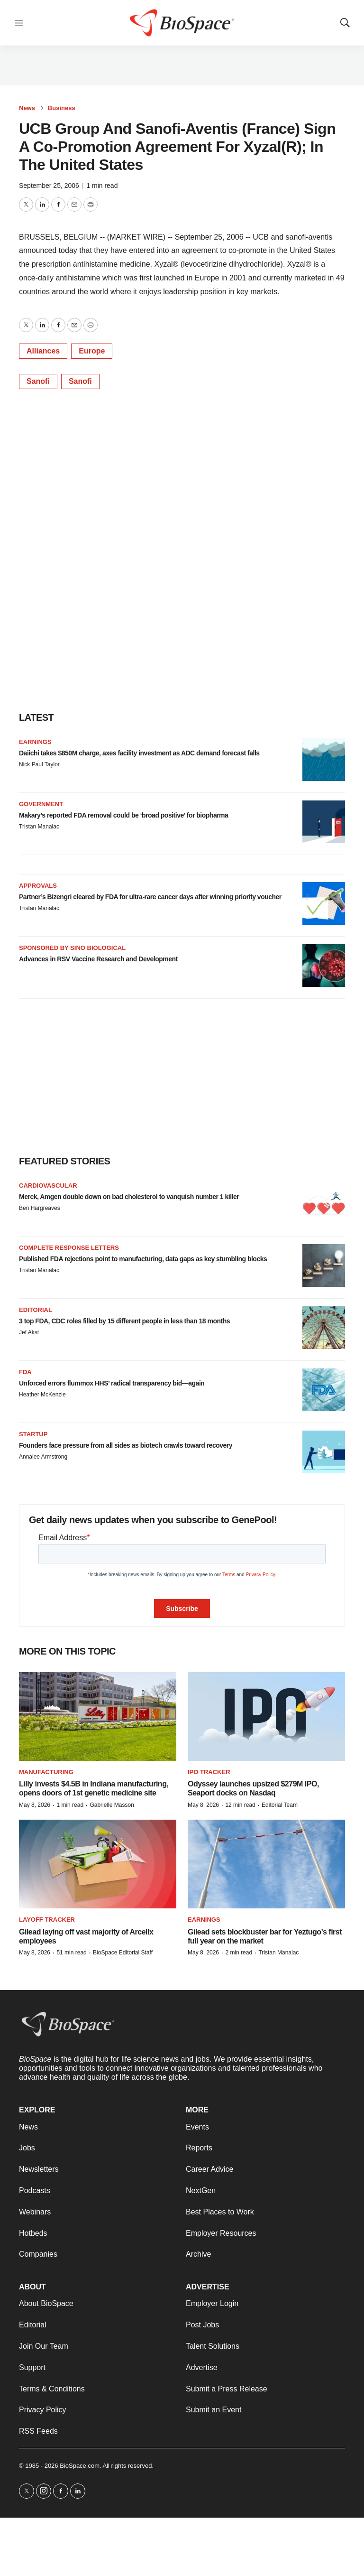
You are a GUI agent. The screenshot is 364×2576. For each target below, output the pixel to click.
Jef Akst (29, 1332)
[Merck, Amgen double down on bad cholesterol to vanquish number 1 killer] (323, 1203)
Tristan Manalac (39, 826)
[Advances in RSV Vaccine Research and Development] (323, 965)
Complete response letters (69, 1247)
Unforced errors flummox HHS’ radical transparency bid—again (111, 1383)
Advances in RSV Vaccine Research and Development (98, 959)
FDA (25, 1372)
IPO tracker (209, 1772)
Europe (92, 351)
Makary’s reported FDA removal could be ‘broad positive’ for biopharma (123, 815)
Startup (33, 1434)
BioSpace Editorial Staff (123, 1952)
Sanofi (38, 381)
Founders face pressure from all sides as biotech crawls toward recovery (125, 1445)
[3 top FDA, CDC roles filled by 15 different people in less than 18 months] (323, 1327)
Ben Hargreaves (39, 1208)
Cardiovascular (48, 1185)
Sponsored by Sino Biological (72, 947)
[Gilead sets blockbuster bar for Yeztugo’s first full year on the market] (266, 1864)
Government (41, 804)
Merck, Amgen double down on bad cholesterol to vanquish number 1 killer (129, 1196)
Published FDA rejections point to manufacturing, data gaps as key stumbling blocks (143, 1259)
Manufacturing (46, 1772)
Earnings (35, 741)
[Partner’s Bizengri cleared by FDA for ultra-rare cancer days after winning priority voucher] (323, 903)
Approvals (38, 885)
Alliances (43, 351)
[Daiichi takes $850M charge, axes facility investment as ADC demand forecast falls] (323, 759)
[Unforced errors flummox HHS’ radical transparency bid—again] (323, 1389)
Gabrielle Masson (112, 1805)
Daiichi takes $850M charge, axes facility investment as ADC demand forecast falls (139, 753)
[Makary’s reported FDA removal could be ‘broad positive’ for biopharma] (323, 821)
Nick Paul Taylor (39, 764)
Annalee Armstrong (43, 1456)
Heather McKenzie (42, 1394)
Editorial (35, 1309)
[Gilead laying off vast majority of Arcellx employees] (97, 1864)
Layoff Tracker (47, 1919)
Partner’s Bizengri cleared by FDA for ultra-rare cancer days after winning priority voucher (150, 897)
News (27, 108)
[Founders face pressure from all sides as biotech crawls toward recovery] (323, 1452)
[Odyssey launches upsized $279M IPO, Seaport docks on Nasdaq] (266, 1716)
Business (61, 108)
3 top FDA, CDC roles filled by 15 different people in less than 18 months (124, 1321)
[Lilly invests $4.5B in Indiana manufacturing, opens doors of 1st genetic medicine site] (97, 1716)
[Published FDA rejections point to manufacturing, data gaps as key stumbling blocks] (323, 1265)
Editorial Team (280, 1805)
